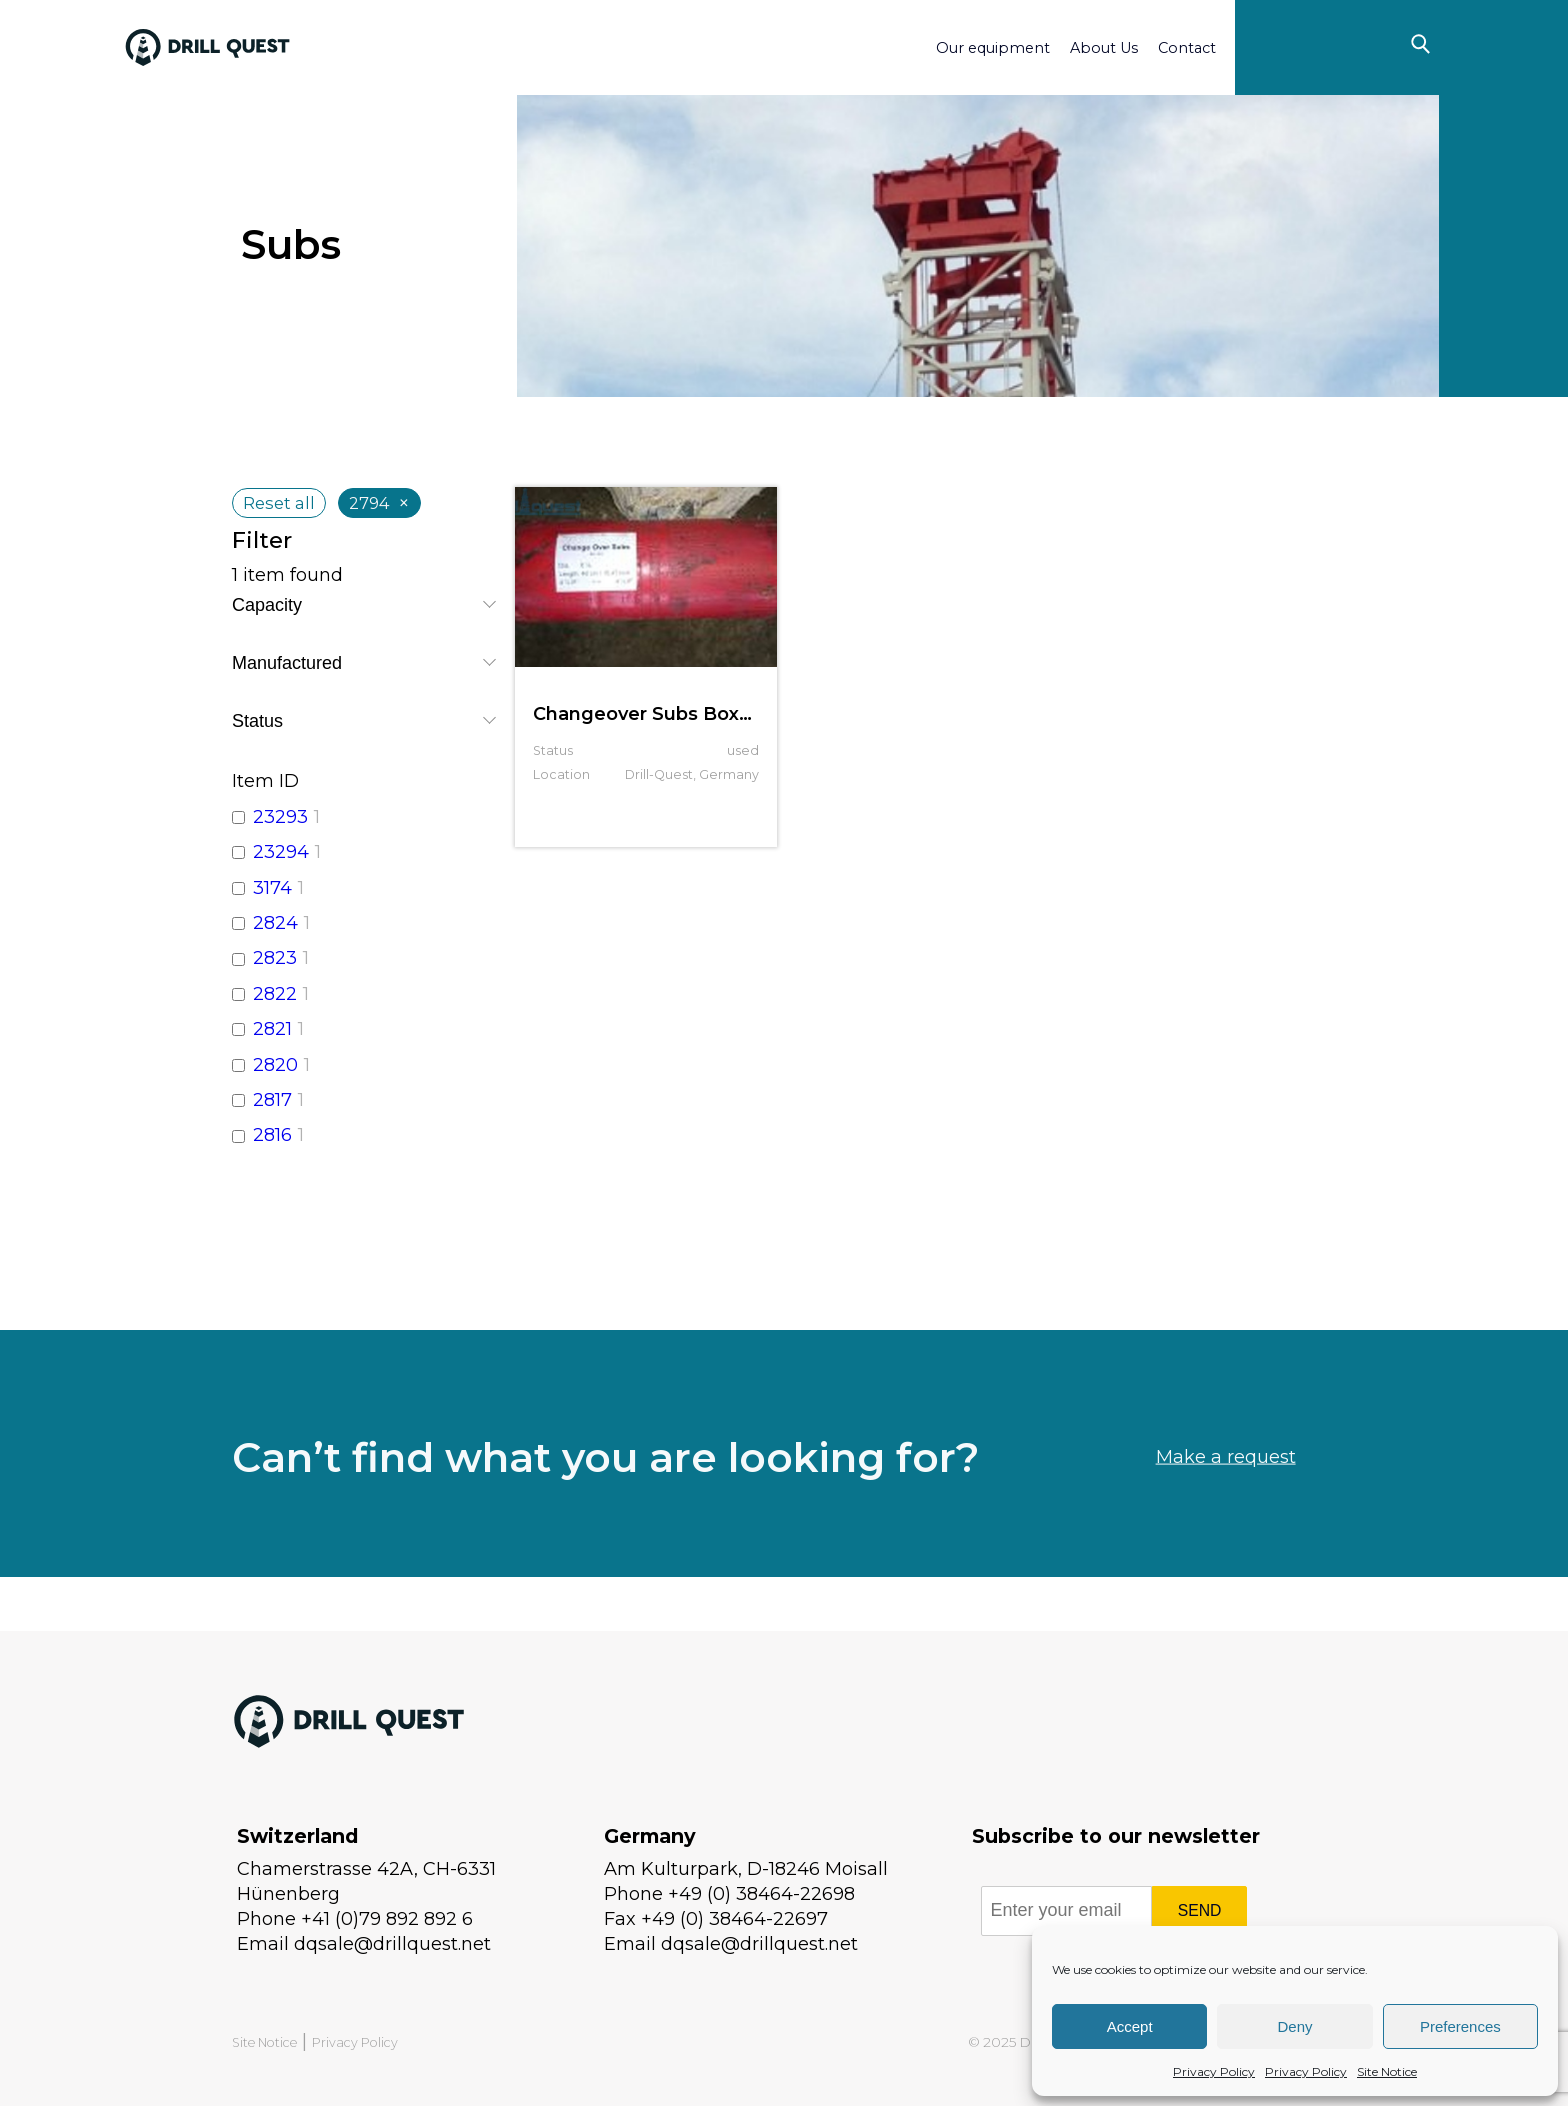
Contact (1187, 48)
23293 (280, 817)
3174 (272, 888)
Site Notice (1387, 2071)
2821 (272, 1029)
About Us (1104, 48)
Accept (1130, 2026)
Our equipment (993, 48)
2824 (275, 923)
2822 (275, 994)
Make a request (1226, 1506)
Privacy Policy (1214, 2071)
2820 (275, 1065)
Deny (1294, 2026)
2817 (272, 1100)
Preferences (1460, 2026)
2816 (272, 1135)
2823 (275, 958)
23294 (281, 852)
